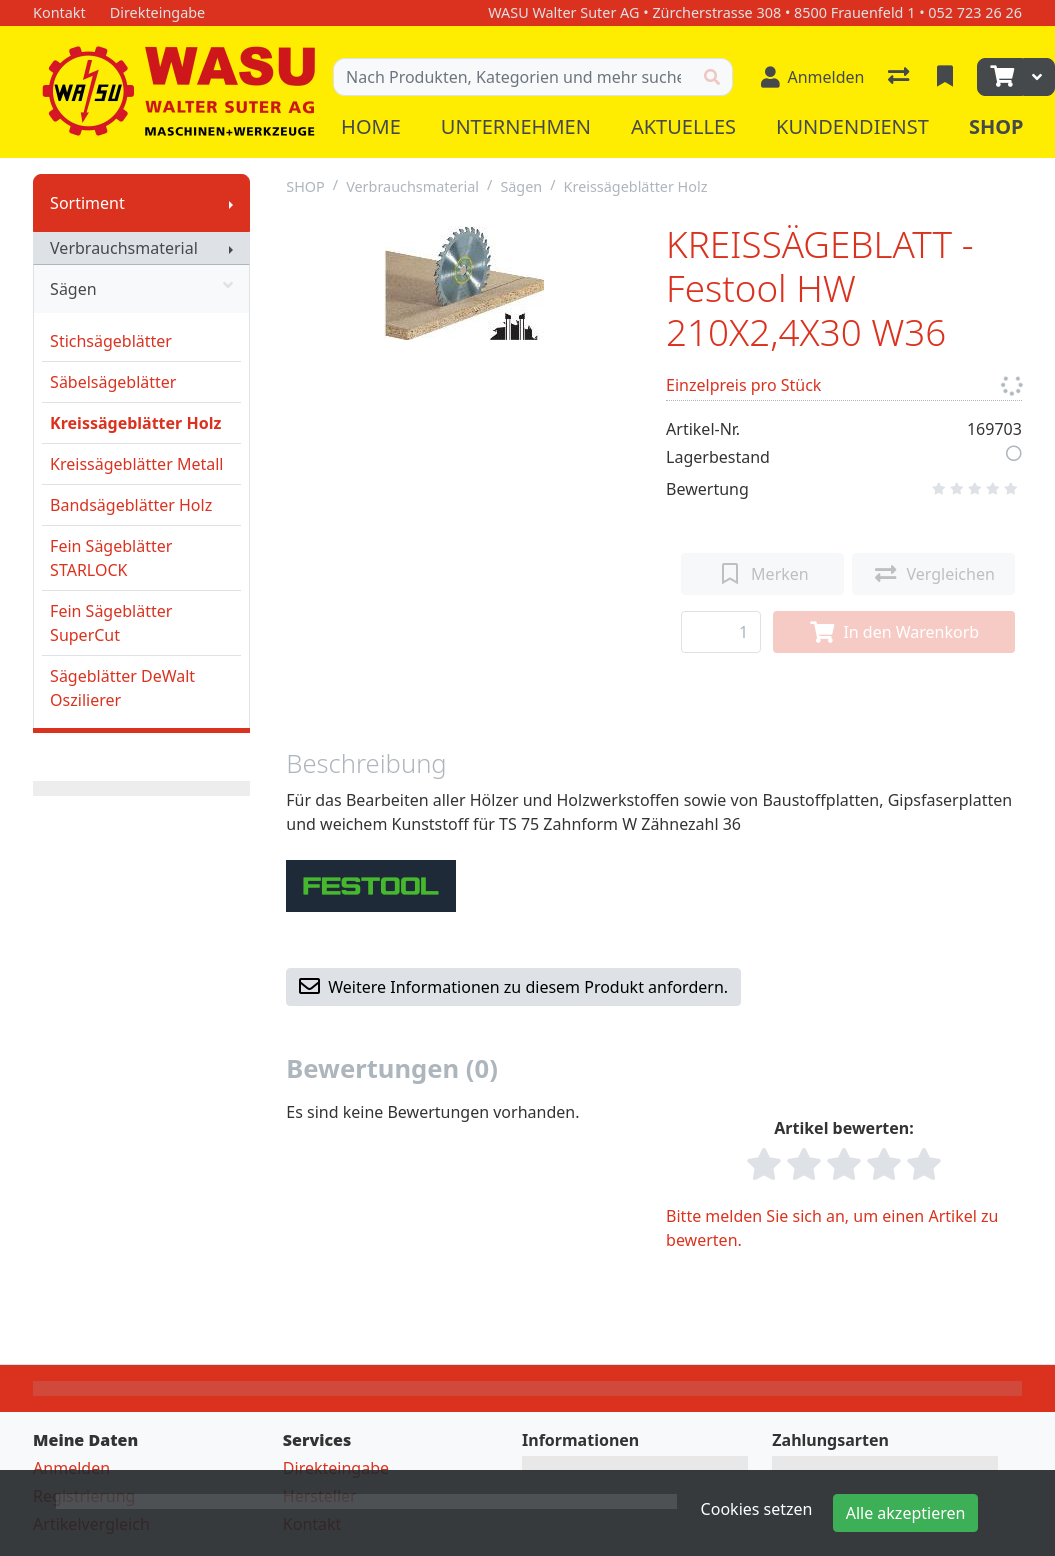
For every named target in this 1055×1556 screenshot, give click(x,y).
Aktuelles (683, 126)
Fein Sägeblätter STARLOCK (111, 558)
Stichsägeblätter (111, 341)
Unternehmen (516, 126)
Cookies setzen (757, 1509)
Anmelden (71, 1468)
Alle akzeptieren (906, 1513)
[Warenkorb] (1000, 77)
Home (371, 126)
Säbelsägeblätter (113, 382)
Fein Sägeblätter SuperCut (111, 623)
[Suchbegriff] (512, 77)
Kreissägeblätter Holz (135, 423)
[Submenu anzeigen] (231, 203)
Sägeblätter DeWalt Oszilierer (122, 688)
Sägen (141, 289)
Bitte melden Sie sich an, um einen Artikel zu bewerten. (832, 1228)
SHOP (305, 186)
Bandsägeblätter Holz (131, 505)
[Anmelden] (813, 77)
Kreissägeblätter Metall (136, 464)
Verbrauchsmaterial (124, 248)
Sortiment (87, 203)
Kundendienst (852, 126)
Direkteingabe (336, 1468)
